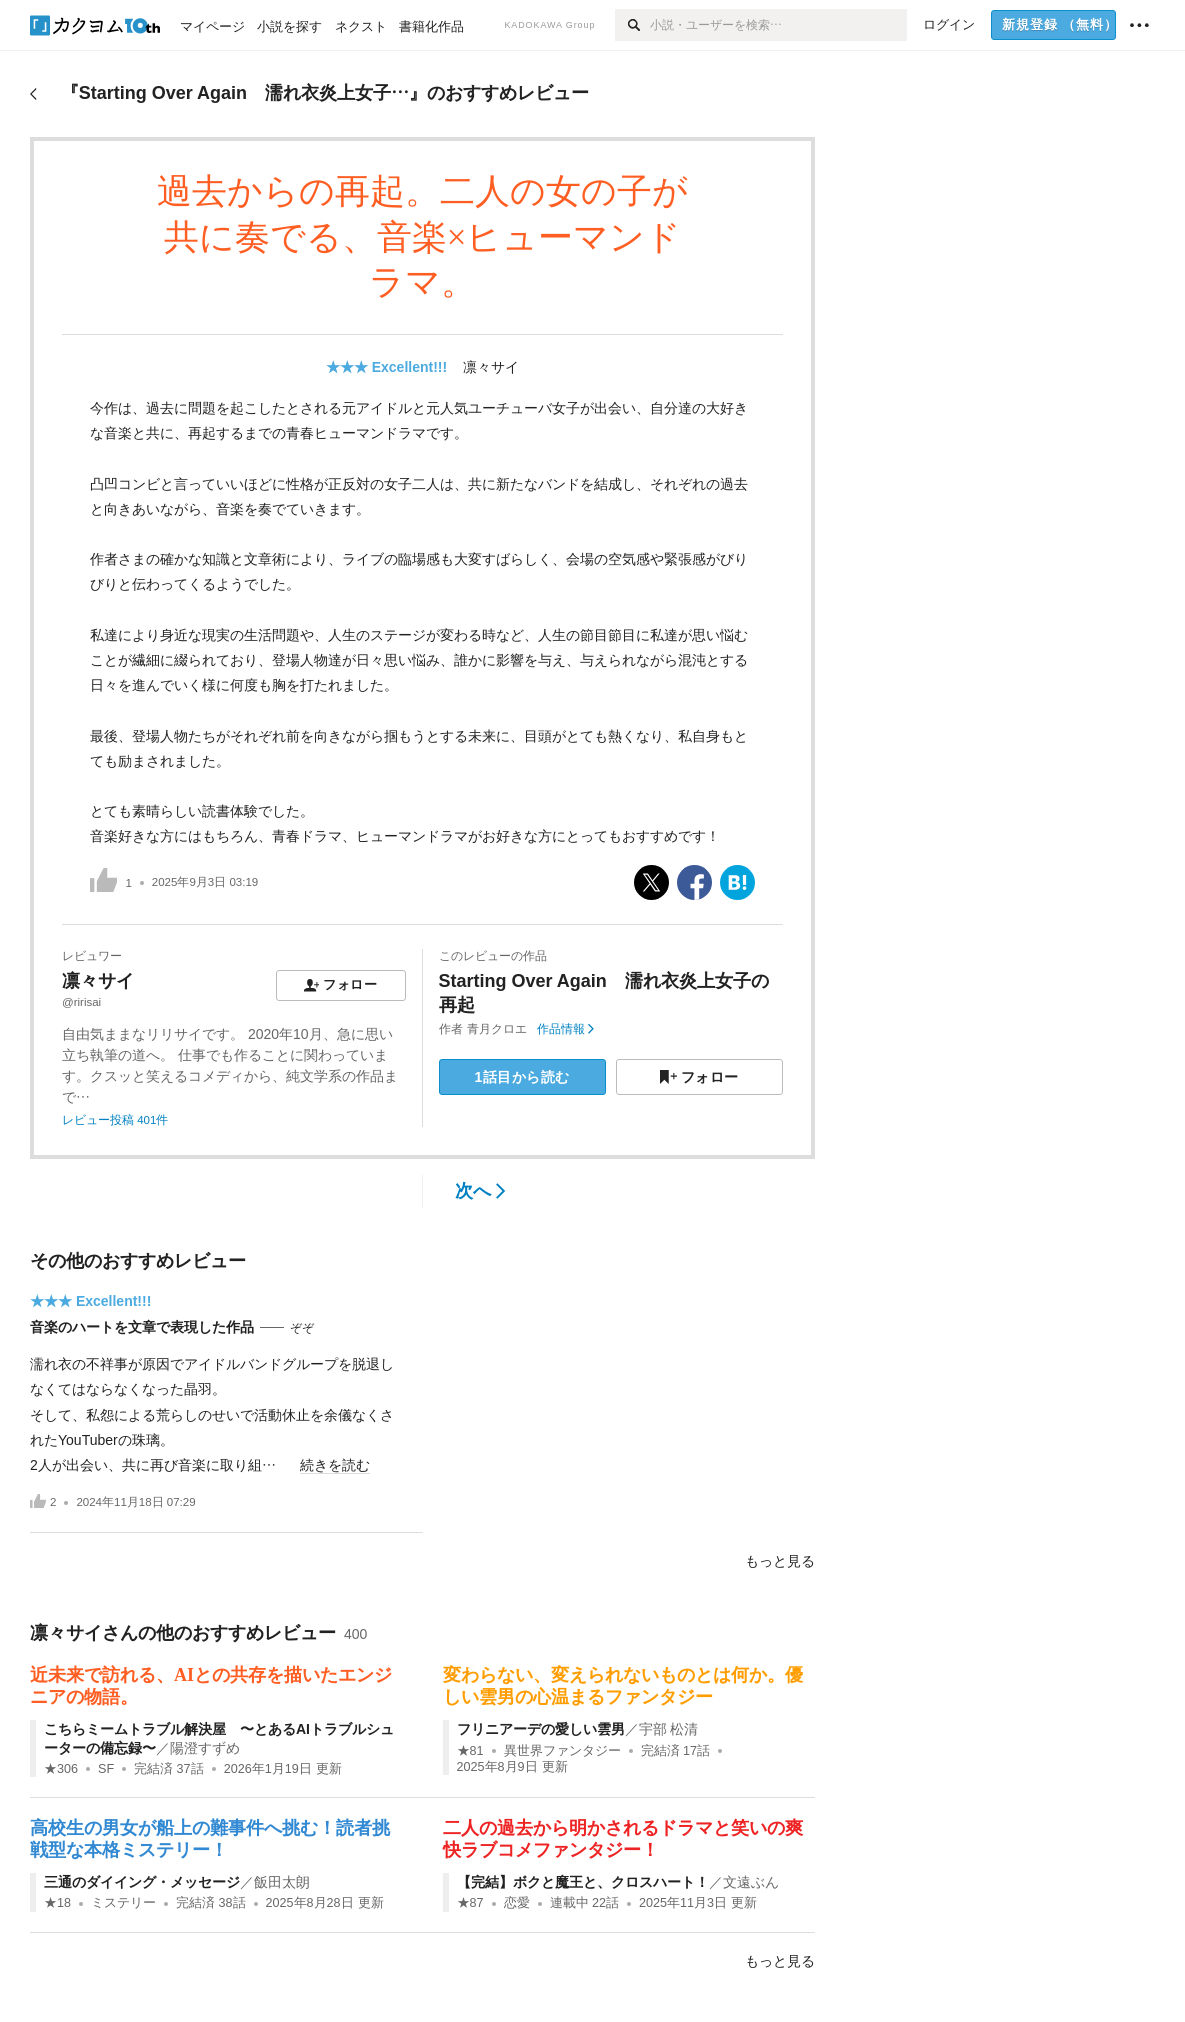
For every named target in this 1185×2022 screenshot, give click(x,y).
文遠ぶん (751, 1882)
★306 (61, 1769)
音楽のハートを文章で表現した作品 (142, 1327)
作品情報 (565, 1029)
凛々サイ (491, 367)
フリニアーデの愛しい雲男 (541, 1729)
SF (106, 1769)
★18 (57, 1903)
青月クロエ (497, 1029)
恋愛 (517, 1903)
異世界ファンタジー (562, 1751)
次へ (480, 1191)
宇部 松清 (669, 1729)
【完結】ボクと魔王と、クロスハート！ (583, 1882)
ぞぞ (302, 1328)
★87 (470, 1903)
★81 (470, 1751)
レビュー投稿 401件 (115, 1120)
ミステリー (123, 1903)
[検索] (632, 25)
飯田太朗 (282, 1882)
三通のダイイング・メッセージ (142, 1882)
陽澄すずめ (205, 1748)
